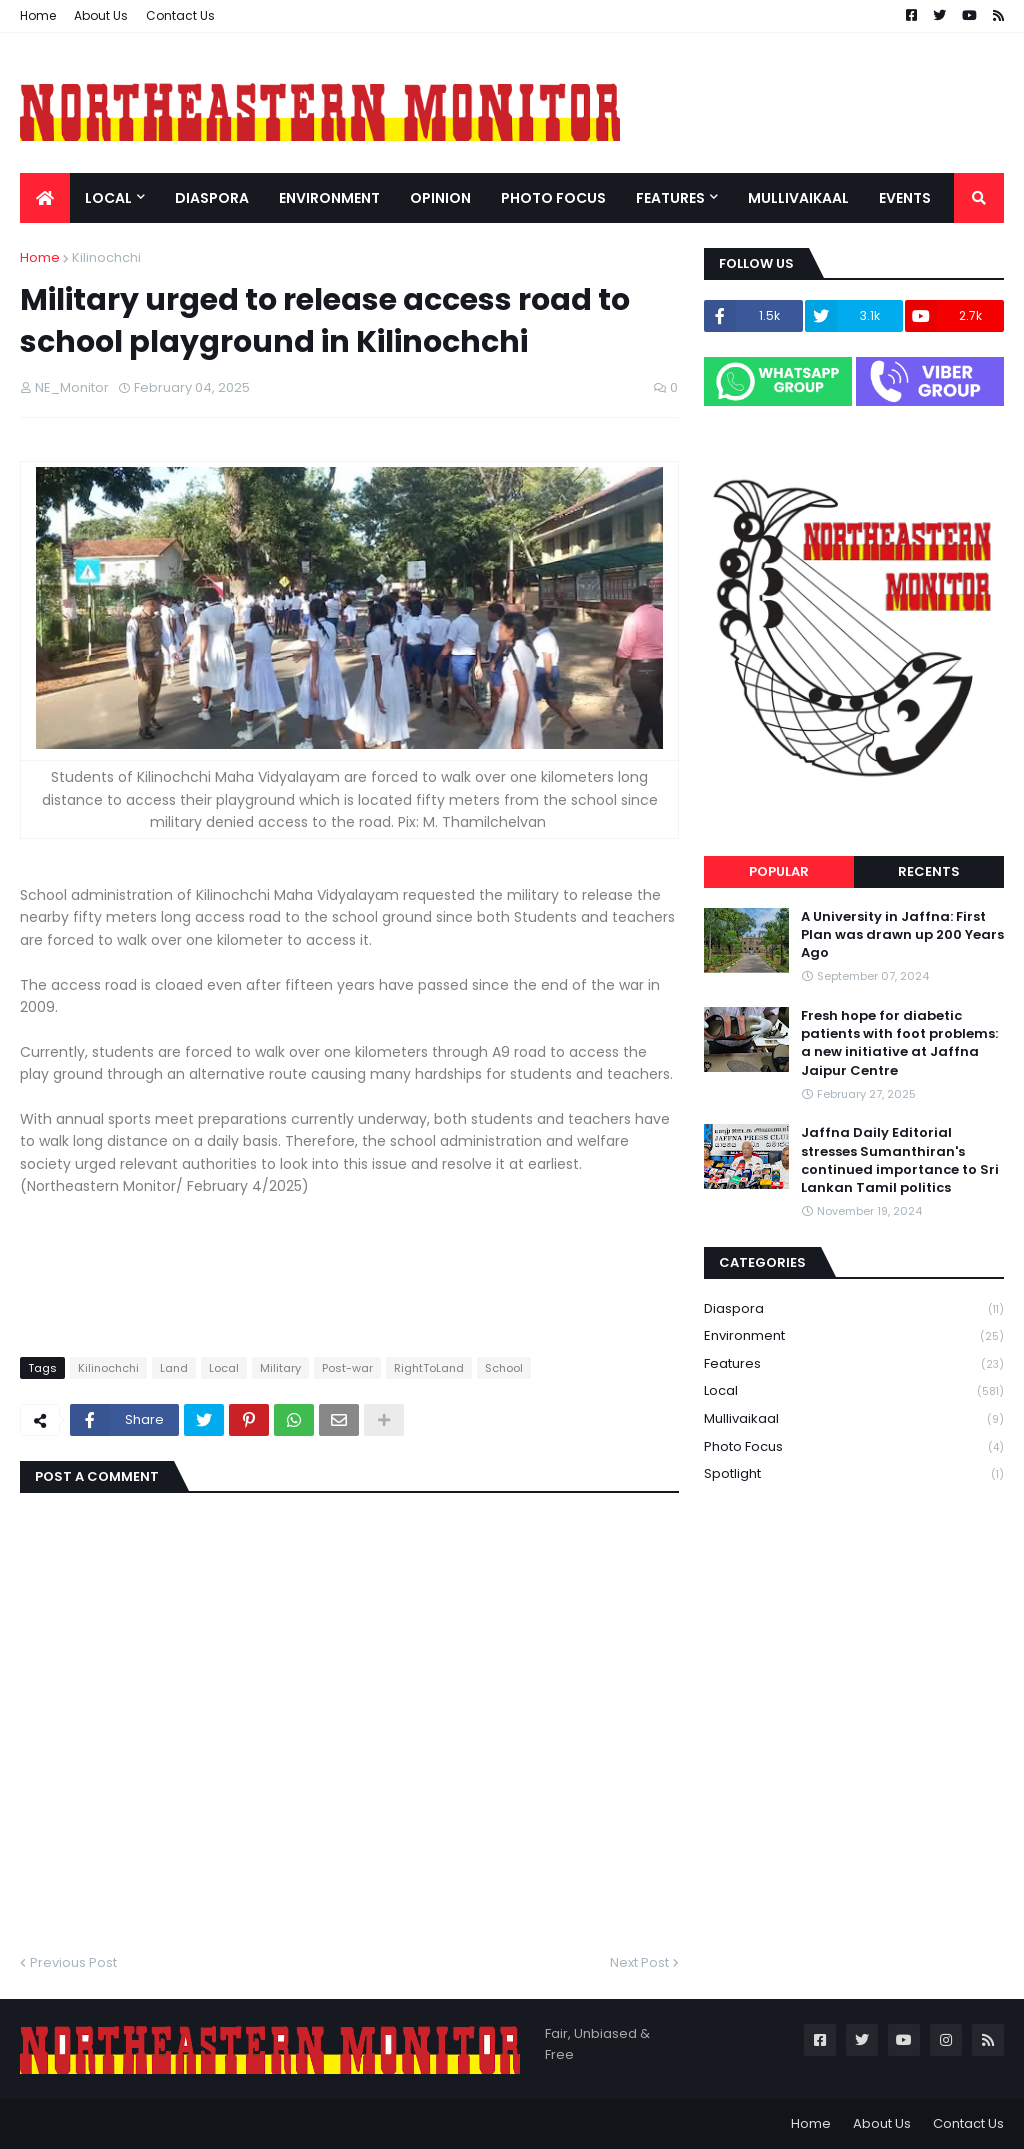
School (504, 1368)
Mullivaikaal (854, 1419)
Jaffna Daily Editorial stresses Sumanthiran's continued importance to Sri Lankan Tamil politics (900, 1160)
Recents (929, 871)
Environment (854, 1336)
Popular (779, 871)
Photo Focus (854, 1447)
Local (224, 1368)
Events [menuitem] (905, 198)
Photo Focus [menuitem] (553, 198)
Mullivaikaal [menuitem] (798, 198)
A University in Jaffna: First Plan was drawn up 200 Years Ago (902, 935)
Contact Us (180, 15)
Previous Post (73, 1962)
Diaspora (854, 1309)
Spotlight (854, 1474)
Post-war (347, 1368)
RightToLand (429, 1368)
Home (38, 15)
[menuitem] (45, 198)
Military (280, 1368)
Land (174, 1368)
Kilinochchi (106, 257)
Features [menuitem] (670, 198)
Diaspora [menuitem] (212, 198)
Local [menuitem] (108, 198)
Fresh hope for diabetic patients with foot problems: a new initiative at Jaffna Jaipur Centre (899, 1043)
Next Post (639, 1962)
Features (854, 1364)
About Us (101, 15)
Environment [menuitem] (329, 198)
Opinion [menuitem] (440, 198)
